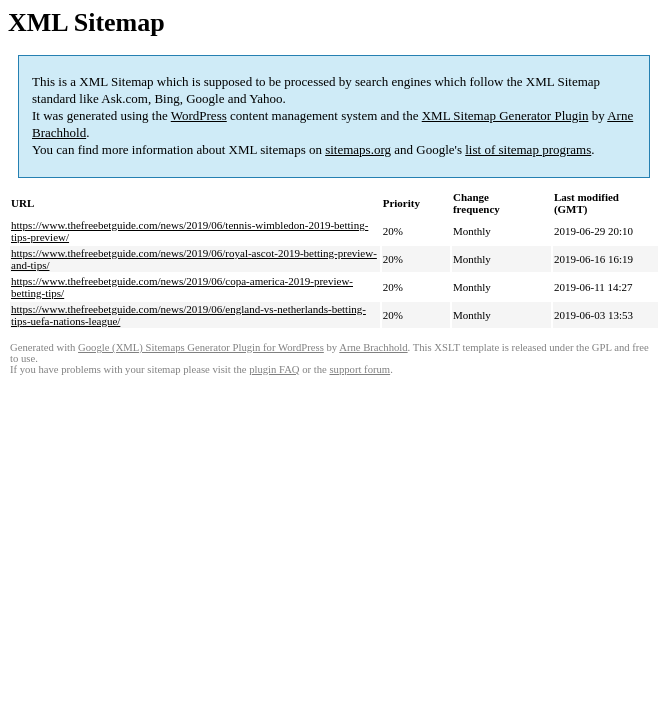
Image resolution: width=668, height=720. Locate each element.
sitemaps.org (358, 149)
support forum (359, 369)
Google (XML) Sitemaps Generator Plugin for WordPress (201, 347)
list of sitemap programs (528, 149)
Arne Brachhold (373, 347)
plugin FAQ (274, 369)
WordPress (199, 115)
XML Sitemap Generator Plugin (505, 115)
